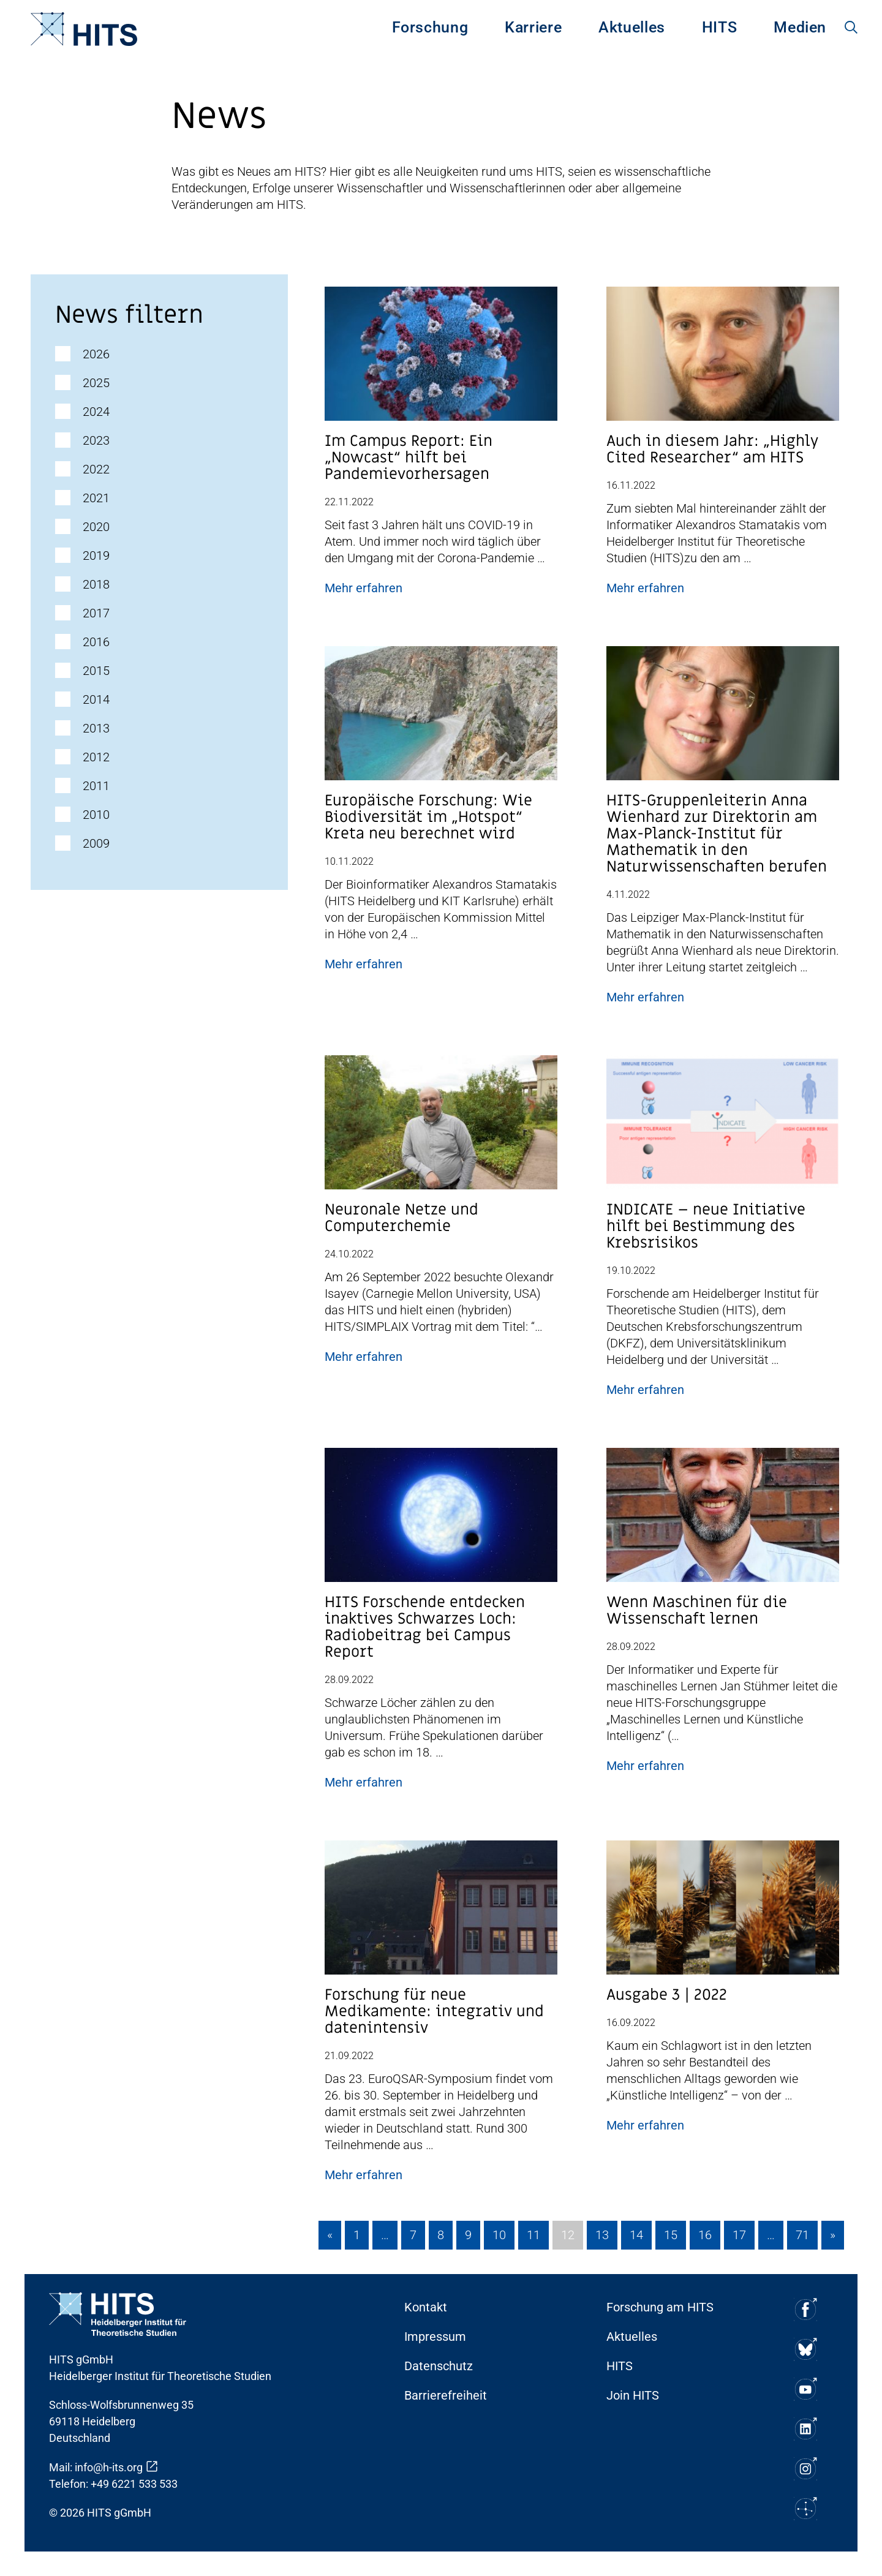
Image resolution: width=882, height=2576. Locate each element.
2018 (96, 584)
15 (670, 2235)
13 (602, 2235)
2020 (96, 526)
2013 (96, 728)
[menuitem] (430, 29)
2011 (96, 785)
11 (533, 2235)
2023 (96, 440)
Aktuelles (631, 27)
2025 (96, 382)
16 (705, 2235)
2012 (96, 757)
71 (802, 2235)
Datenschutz (438, 2366)
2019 (96, 555)
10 (499, 2235)
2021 (96, 498)
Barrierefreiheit (445, 2395)
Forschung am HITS (660, 2307)
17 (739, 2235)
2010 (96, 814)
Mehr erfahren (363, 588)
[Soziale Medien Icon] (805, 2309)
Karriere (533, 27)
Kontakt (425, 2307)
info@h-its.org (109, 2467)
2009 (96, 843)
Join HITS (632, 2395)
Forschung (430, 27)
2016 (96, 642)
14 (636, 2235)
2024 (96, 411)
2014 (96, 699)
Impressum (435, 2336)
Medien (800, 27)
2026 (96, 354)
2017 (96, 613)
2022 (96, 469)
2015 (96, 670)
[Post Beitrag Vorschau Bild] (441, 359)
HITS (719, 27)
